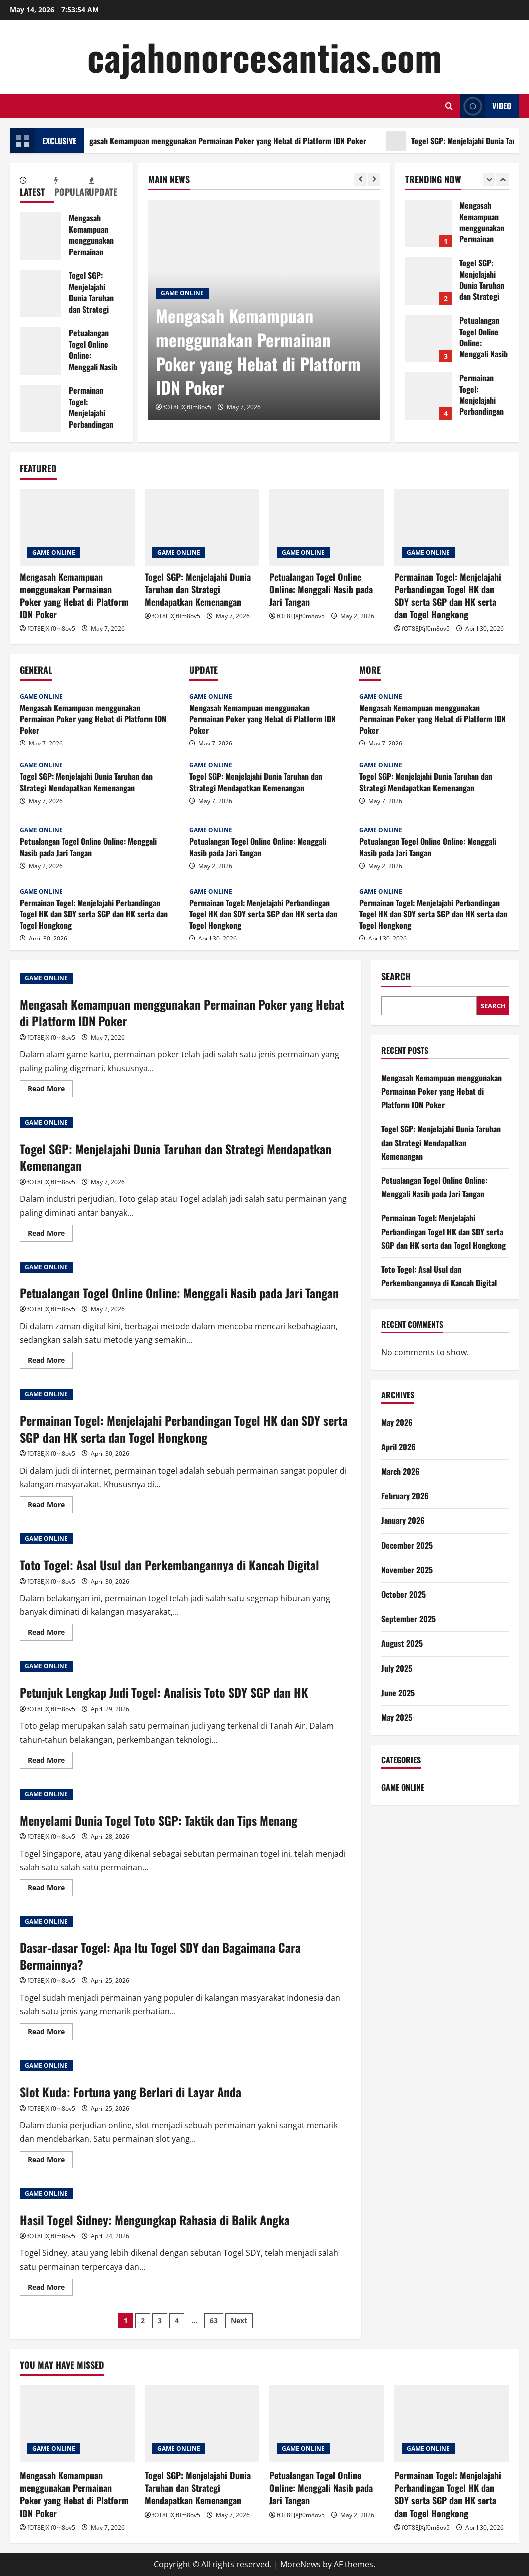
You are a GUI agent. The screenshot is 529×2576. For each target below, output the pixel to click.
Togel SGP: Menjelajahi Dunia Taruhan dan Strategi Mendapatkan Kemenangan (41, 293)
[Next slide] (374, 179)
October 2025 (404, 1594)
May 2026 (397, 1422)
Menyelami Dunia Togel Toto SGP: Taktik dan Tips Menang (159, 1820)
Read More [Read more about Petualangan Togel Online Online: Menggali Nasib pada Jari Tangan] (50, 1362)
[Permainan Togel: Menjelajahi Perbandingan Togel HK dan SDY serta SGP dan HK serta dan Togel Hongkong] (452, 527)
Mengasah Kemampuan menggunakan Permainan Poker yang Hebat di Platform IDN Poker (234, 141)
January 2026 (403, 1520)
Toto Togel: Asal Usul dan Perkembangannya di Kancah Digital (170, 1565)
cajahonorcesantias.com (265, 56)
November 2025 (407, 1570)
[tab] (37, 187)
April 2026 (399, 1447)
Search (396, 976)
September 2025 (409, 1619)
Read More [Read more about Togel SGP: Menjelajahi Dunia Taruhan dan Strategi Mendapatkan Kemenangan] (50, 1235)
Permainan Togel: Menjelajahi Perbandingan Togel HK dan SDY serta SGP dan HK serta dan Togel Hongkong (41, 408)
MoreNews (300, 2564)
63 (214, 2320)
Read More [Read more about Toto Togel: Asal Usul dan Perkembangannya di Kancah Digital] (50, 1634)
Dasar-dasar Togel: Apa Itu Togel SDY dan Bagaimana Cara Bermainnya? (160, 1955)
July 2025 (397, 1668)
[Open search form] (449, 106)
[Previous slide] (360, 179)
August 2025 (402, 1643)
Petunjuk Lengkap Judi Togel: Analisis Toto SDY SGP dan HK (164, 1692)
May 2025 (397, 1717)
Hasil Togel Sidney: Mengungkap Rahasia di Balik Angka (155, 2220)
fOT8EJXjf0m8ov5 (188, 407)
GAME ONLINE (182, 293)
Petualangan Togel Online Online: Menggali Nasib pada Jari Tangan (41, 351)
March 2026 (401, 1471)
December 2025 (407, 1545)
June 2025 (398, 1693)
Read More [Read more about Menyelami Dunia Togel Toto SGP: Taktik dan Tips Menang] (50, 1889)
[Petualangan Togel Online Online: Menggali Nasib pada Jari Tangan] (327, 527)
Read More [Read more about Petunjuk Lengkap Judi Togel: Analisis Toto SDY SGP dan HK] (50, 1762)
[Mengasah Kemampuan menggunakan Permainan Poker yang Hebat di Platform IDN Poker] (77, 527)
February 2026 (405, 1496)
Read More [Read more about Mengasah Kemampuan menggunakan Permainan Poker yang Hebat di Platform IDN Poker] (50, 1090)
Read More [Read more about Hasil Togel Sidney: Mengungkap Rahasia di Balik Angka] (50, 2289)
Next (239, 2320)
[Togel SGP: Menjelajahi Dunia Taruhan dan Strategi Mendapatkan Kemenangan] (202, 527)
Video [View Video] (486, 106)
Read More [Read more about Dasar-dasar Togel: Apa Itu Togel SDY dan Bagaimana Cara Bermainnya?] (50, 2033)
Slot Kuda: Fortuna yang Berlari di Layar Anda (131, 2092)
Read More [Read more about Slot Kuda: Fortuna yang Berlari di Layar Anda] (50, 2161)
